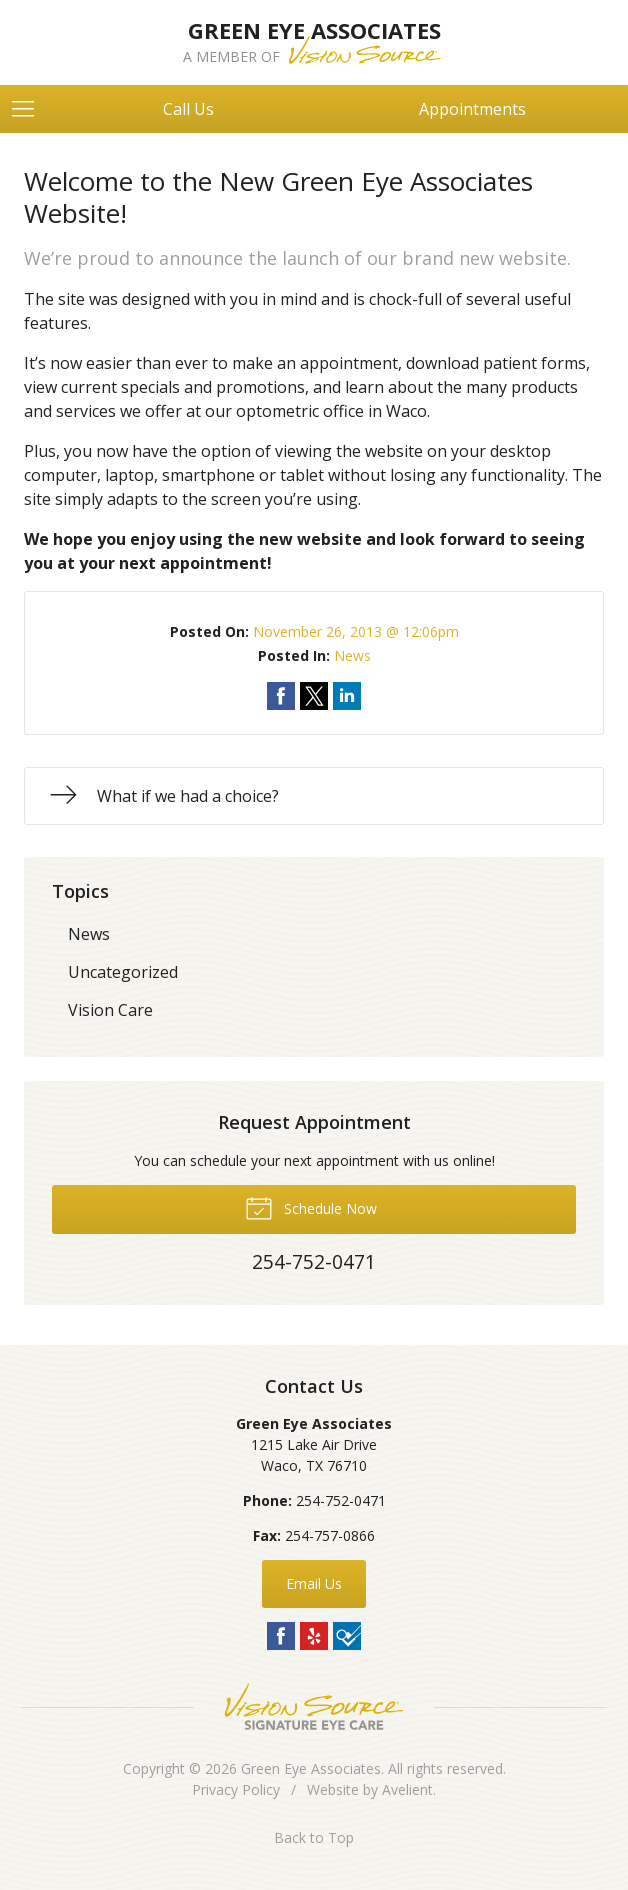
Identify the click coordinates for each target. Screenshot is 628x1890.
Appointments (472, 109)
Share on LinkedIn (347, 696)
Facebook (281, 1636)
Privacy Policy (236, 1789)
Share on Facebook (281, 696)
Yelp (314, 1636)
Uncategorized (123, 972)
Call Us (188, 109)
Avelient (407, 1789)
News (352, 655)
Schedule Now (311, 1207)
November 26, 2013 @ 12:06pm (356, 631)
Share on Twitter (314, 696)
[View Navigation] (30, 109)
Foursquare (347, 1636)
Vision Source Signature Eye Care (314, 1706)
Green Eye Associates (311, 1768)
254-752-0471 (341, 1500)
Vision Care (110, 1010)
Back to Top (314, 1837)
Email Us (314, 1583)
